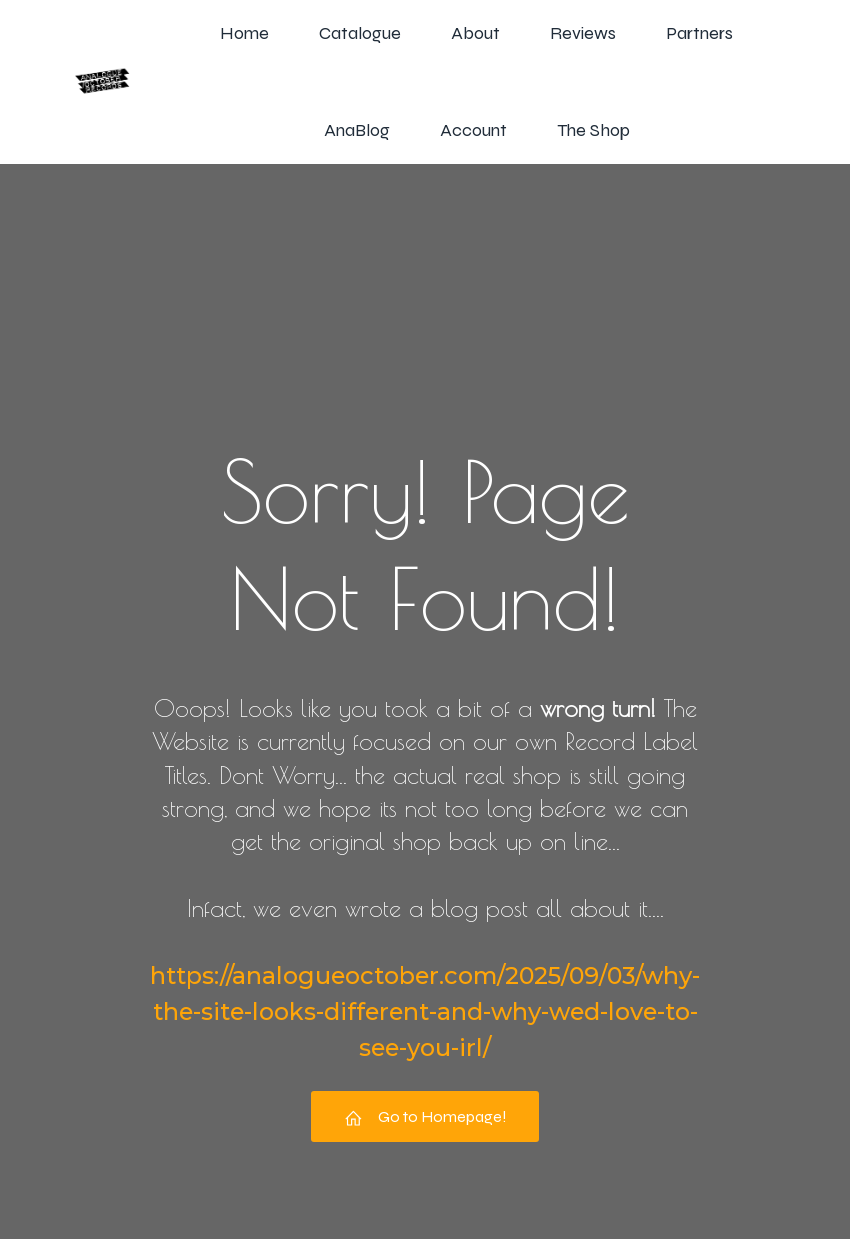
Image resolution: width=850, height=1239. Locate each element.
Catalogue (360, 33)
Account (473, 130)
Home (244, 33)
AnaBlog (357, 130)
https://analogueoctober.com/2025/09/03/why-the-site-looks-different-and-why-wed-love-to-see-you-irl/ (425, 1011)
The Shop (593, 130)
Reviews (583, 33)
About (475, 33)
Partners (699, 33)
